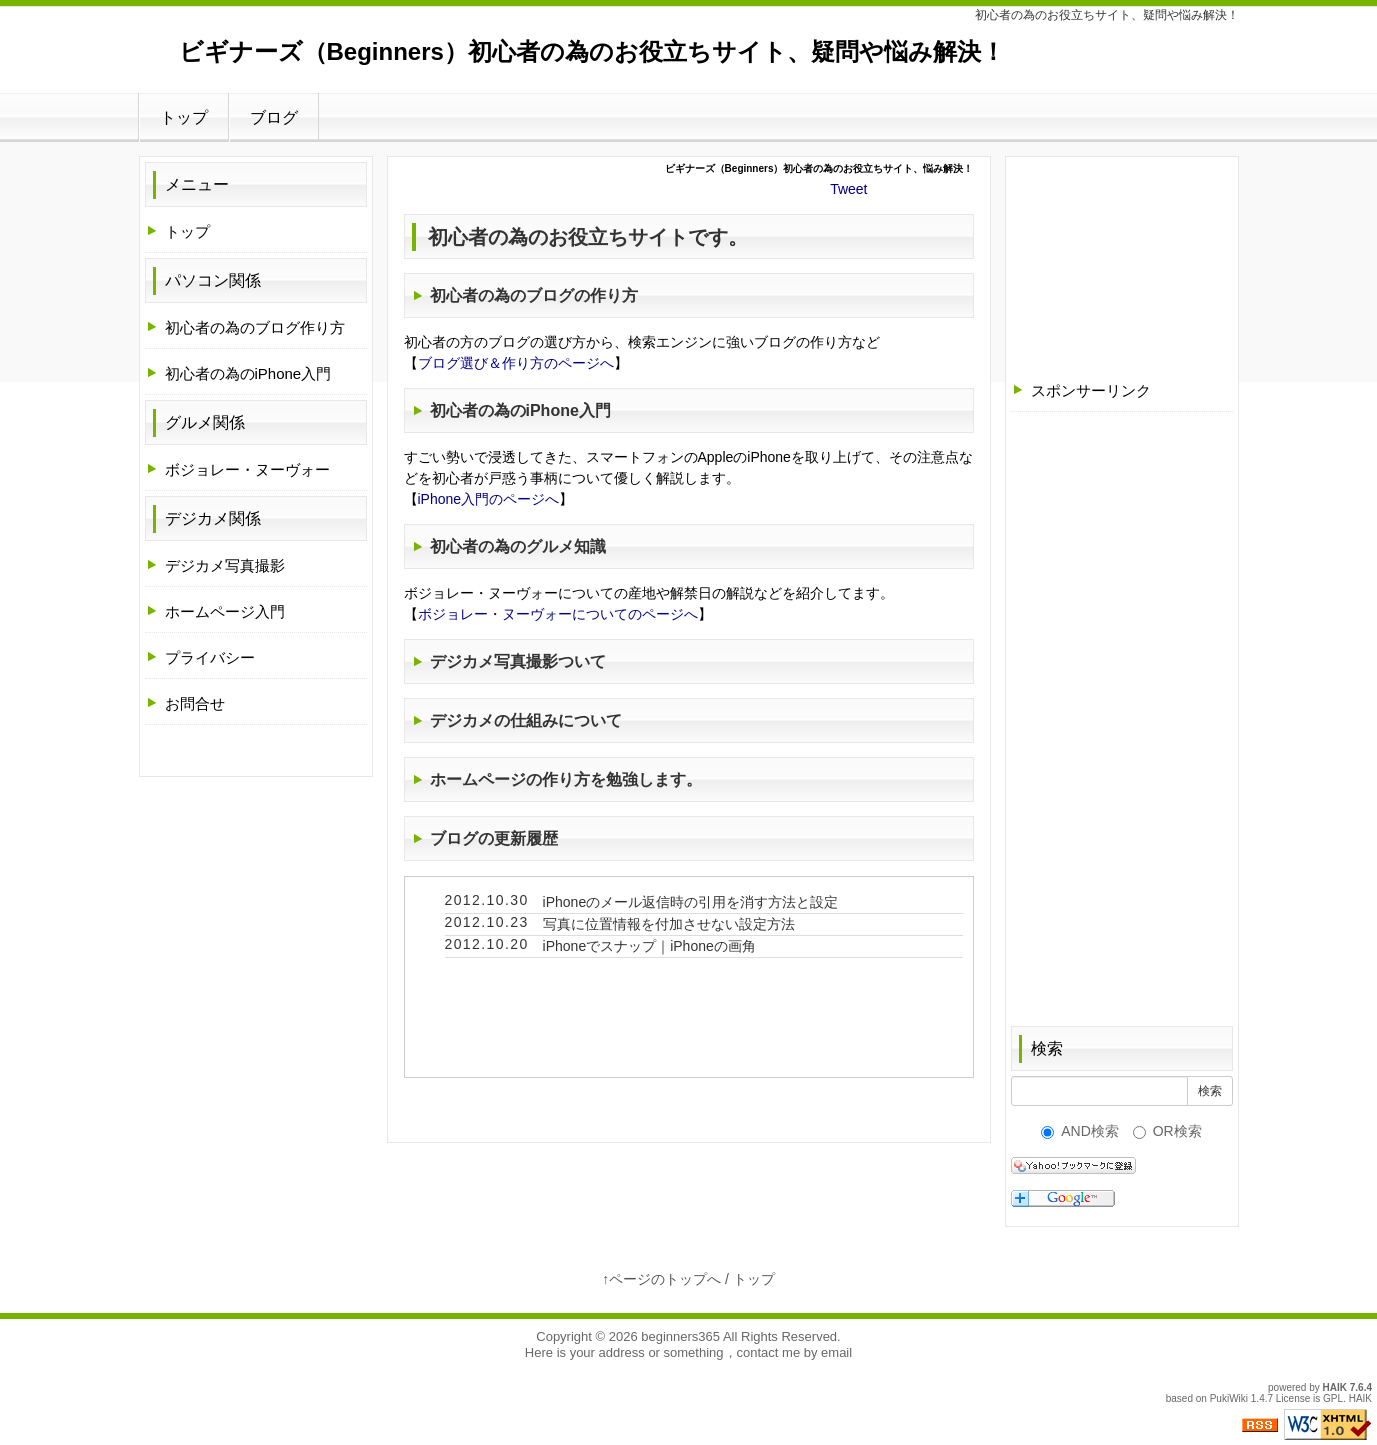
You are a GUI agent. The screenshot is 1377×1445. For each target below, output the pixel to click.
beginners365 (680, 1336)
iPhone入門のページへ (489, 499)
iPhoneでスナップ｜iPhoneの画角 (649, 946)
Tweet (848, 189)
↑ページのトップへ (661, 1279)
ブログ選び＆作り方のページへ (516, 363)
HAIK (1335, 1387)
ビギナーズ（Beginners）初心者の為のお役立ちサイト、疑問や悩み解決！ (592, 51)
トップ (184, 117)
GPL (1333, 1398)
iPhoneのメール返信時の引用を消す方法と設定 (691, 902)
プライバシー (210, 657)
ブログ (274, 117)
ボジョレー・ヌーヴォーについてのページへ (558, 614)
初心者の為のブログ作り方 (255, 327)
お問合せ (195, 703)
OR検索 (1167, 1131)
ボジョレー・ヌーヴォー (247, 469)
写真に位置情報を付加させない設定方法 (669, 924)
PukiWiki (1229, 1398)
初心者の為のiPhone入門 (248, 373)
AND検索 (1080, 1131)
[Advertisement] (1122, 262)
